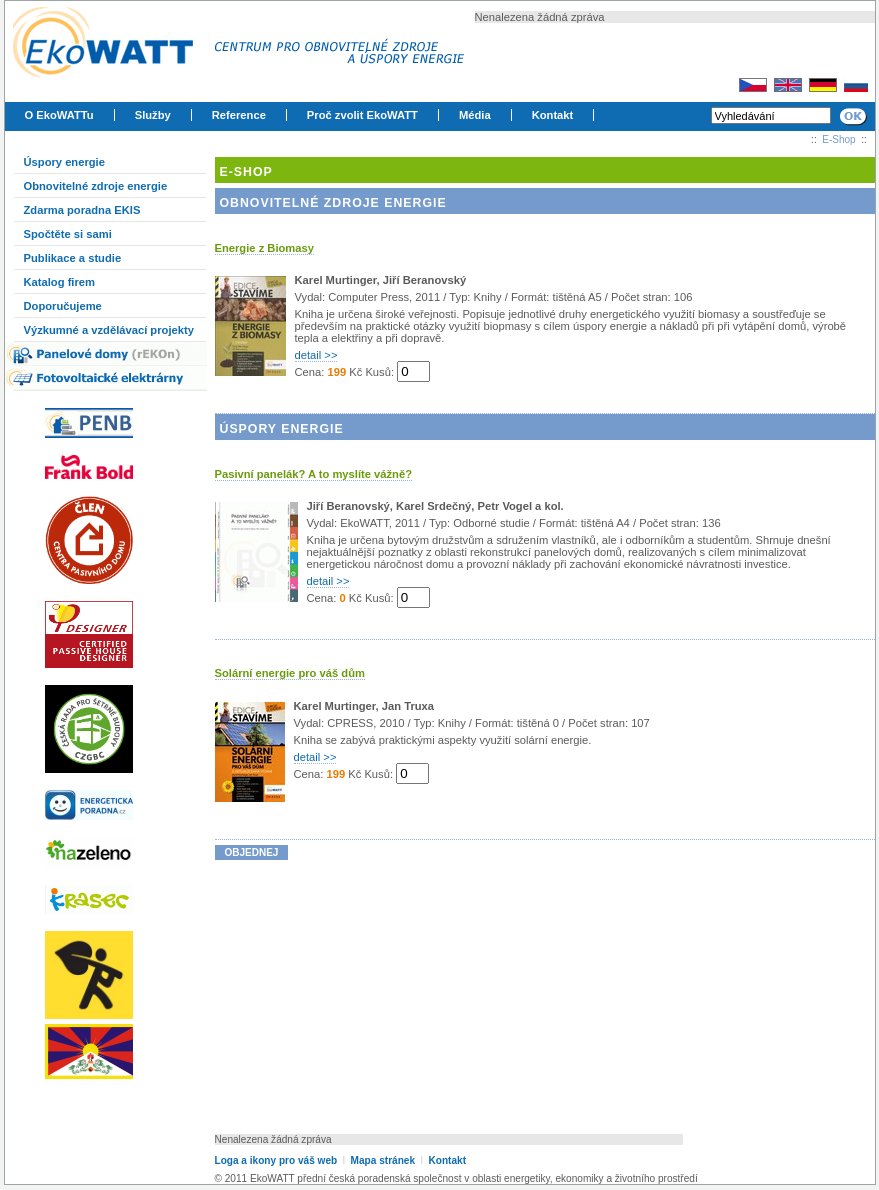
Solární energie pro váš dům (290, 673)
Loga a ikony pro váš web (276, 1160)
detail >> (316, 355)
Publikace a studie (73, 258)
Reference (239, 115)
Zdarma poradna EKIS (82, 210)
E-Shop (838, 139)
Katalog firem (60, 282)
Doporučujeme (63, 306)
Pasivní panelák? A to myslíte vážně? (314, 474)
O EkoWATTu (59, 115)
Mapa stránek (383, 1160)
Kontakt (553, 115)
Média (475, 115)
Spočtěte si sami (68, 234)
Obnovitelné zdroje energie (96, 186)
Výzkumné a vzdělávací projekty (109, 330)
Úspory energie (64, 162)
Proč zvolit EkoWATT (362, 115)
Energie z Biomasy (264, 248)
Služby (153, 115)
